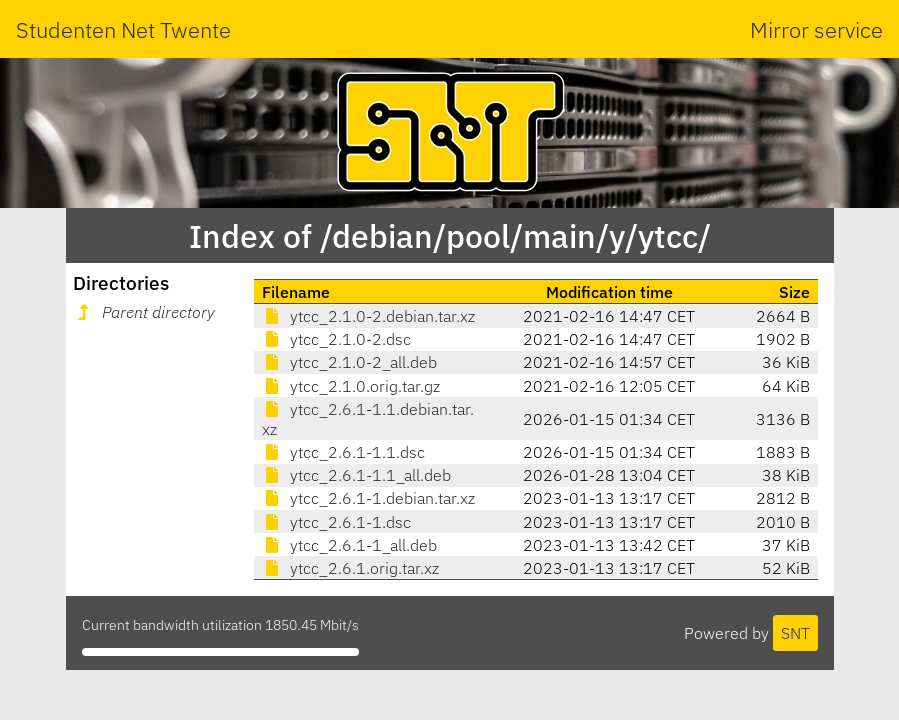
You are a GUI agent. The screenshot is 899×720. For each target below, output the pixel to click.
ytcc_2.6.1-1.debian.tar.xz (368, 498)
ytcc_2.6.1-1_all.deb (349, 545)
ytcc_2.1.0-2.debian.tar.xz (368, 316)
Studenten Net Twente (123, 29)
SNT (795, 633)
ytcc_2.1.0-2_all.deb (349, 362)
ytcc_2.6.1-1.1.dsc (343, 452)
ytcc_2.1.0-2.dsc (336, 339)
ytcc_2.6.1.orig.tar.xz (350, 568)
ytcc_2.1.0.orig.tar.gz (351, 386)
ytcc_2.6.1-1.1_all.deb (356, 475)
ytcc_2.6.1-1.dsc (336, 522)
